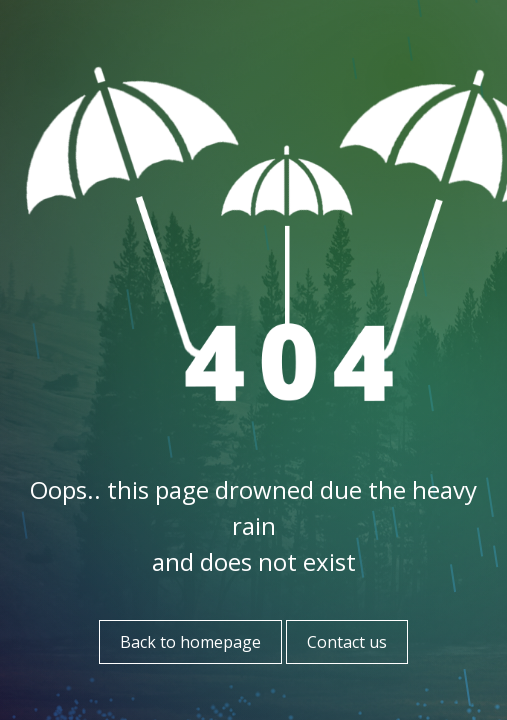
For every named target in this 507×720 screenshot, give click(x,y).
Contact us (347, 642)
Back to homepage (190, 642)
